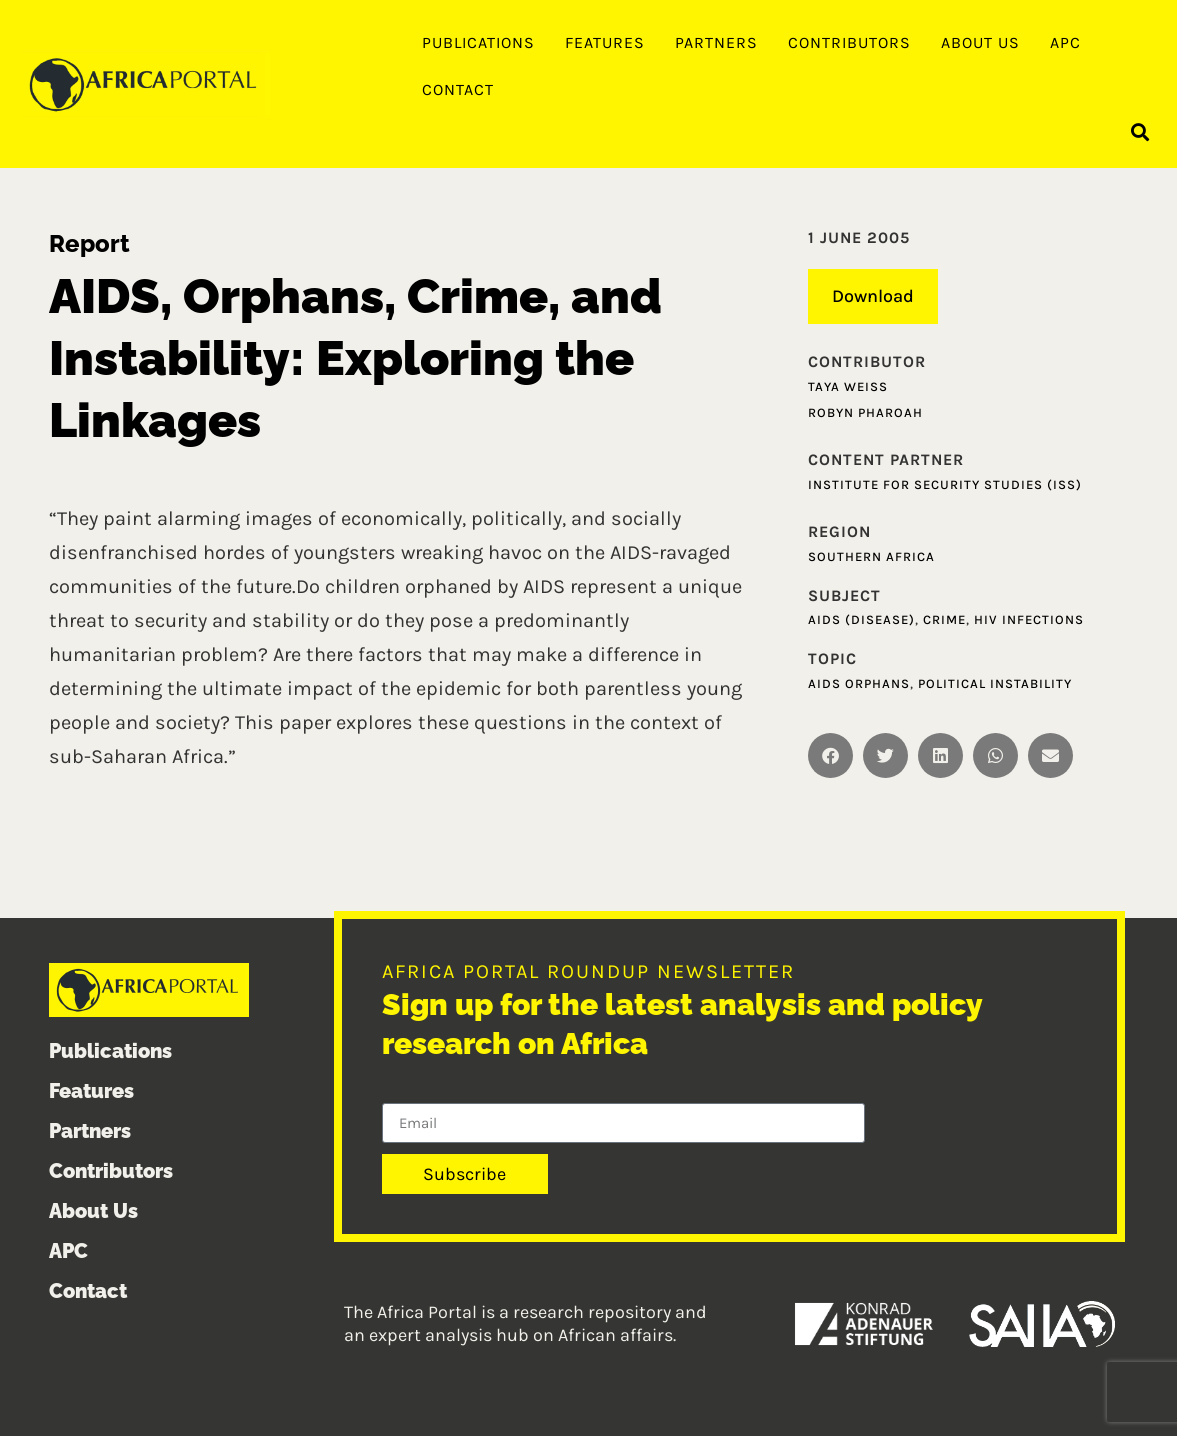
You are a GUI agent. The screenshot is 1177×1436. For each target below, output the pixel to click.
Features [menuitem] (605, 42)
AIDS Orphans (859, 683)
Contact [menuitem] (458, 89)
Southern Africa (871, 556)
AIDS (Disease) (861, 619)
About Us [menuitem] (980, 42)
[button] (1140, 131)
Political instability (995, 683)
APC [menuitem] (1065, 42)
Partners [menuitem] (716, 42)
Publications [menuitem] (478, 42)
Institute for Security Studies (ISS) (945, 484)
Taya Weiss (848, 386)
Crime (944, 619)
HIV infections (1029, 619)
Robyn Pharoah (865, 412)
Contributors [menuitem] (849, 42)
